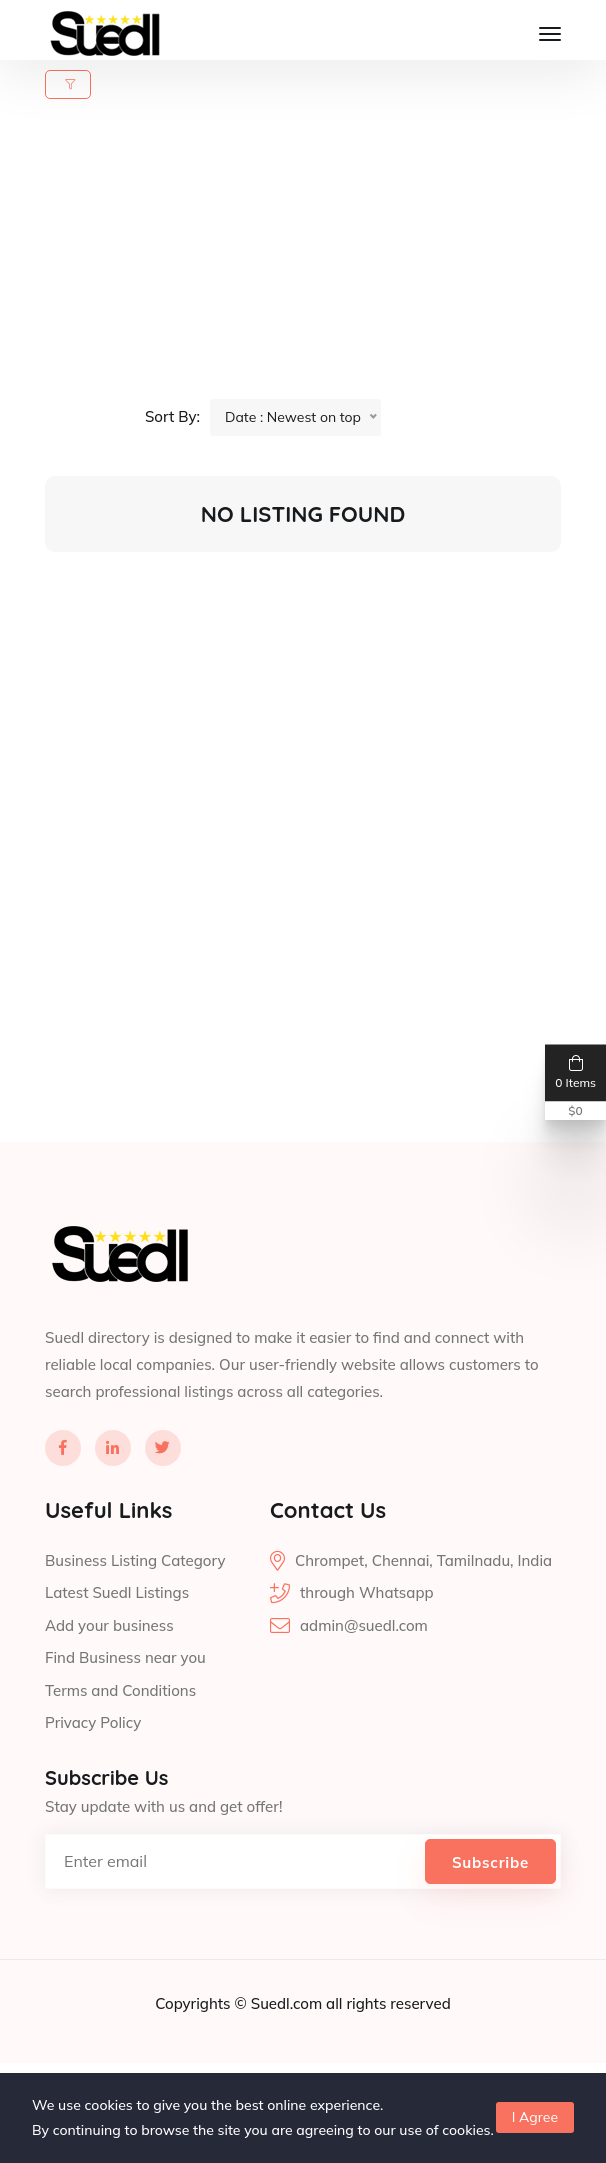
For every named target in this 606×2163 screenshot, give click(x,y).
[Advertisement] (315, 259)
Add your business (109, 1689)
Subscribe (490, 1926)
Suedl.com (288, 2067)
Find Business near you (125, 1721)
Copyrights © (202, 2067)
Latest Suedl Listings (117, 1656)
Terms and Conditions (120, 1754)
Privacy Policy (93, 1786)
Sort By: (172, 416)
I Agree (535, 2117)
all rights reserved (388, 2067)
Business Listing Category (135, 1624)
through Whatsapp (367, 1656)
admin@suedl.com (364, 1689)
